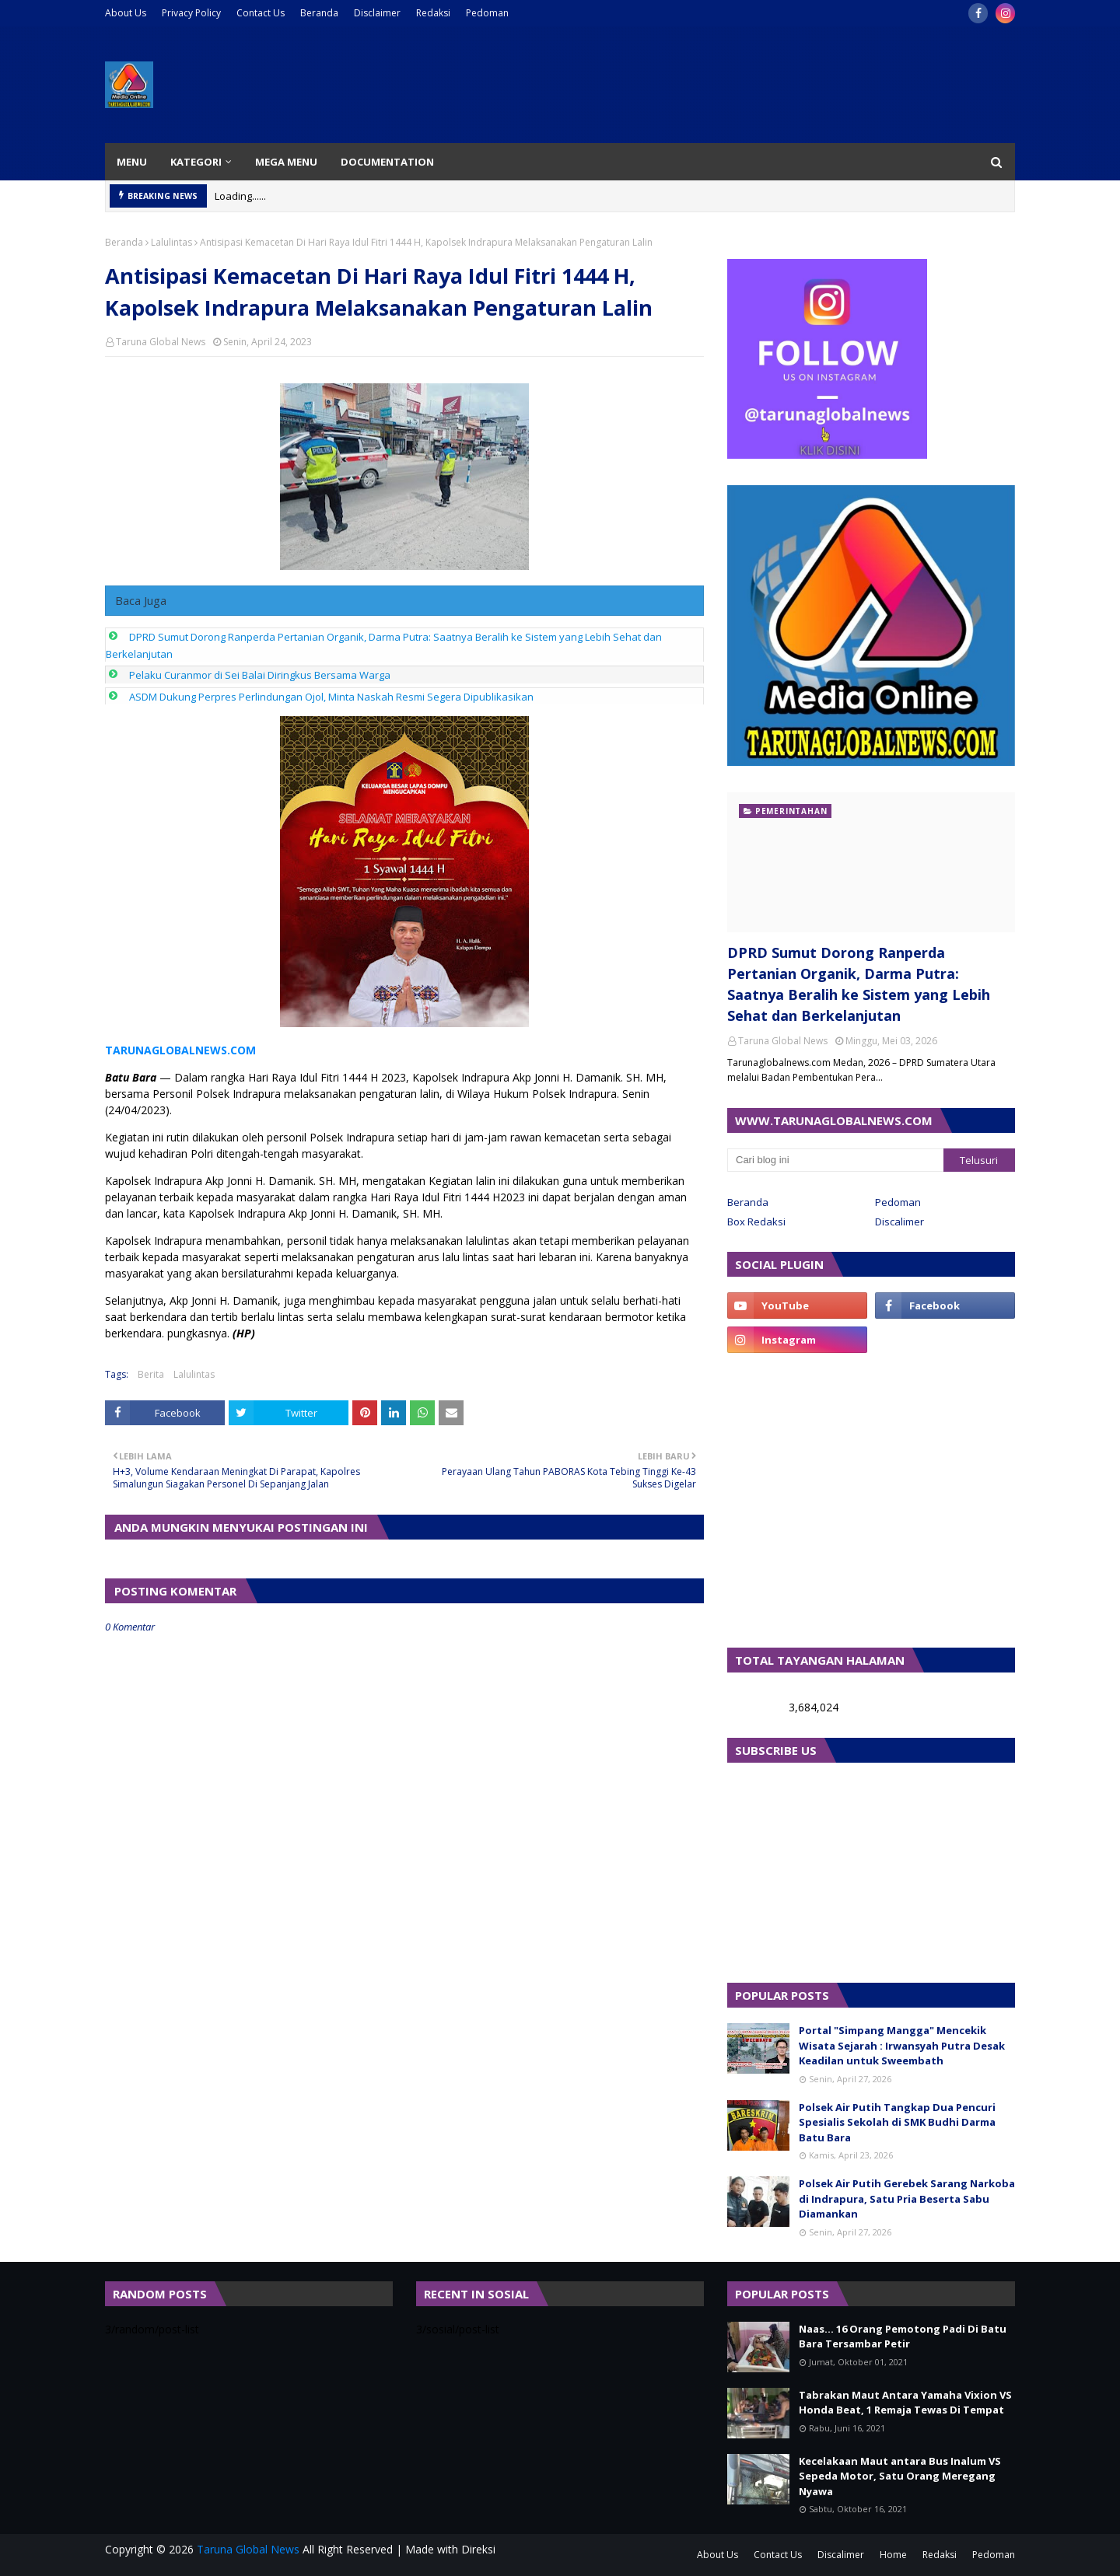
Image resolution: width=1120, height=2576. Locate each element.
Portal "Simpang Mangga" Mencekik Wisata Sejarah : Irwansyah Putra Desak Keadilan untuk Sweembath (902, 2045)
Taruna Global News (160, 341)
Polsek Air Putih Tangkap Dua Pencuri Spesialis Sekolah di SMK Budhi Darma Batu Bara (897, 2122)
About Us (125, 12)
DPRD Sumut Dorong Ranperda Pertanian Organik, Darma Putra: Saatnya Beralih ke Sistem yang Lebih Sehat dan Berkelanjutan (858, 984)
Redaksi (433, 12)
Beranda (319, 12)
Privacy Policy (191, 12)
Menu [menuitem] (132, 162)
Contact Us (260, 12)
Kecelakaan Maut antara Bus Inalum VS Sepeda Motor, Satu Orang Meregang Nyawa (900, 2476)
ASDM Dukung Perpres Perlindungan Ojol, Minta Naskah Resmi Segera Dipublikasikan (331, 697)
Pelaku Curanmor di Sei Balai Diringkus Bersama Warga (259, 675)
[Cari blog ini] (835, 1160)
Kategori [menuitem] (196, 162)
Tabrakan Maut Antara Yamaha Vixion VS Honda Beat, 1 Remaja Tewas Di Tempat (905, 2402)
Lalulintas (171, 242)
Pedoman (487, 12)
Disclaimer (377, 12)
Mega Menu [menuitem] (286, 162)
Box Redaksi (756, 1222)
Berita (151, 1374)
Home (893, 2554)
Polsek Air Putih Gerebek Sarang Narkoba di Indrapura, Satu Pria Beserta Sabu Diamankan (907, 2198)
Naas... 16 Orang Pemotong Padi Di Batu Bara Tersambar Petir (902, 2336)
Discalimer (899, 1222)
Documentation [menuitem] (387, 162)
